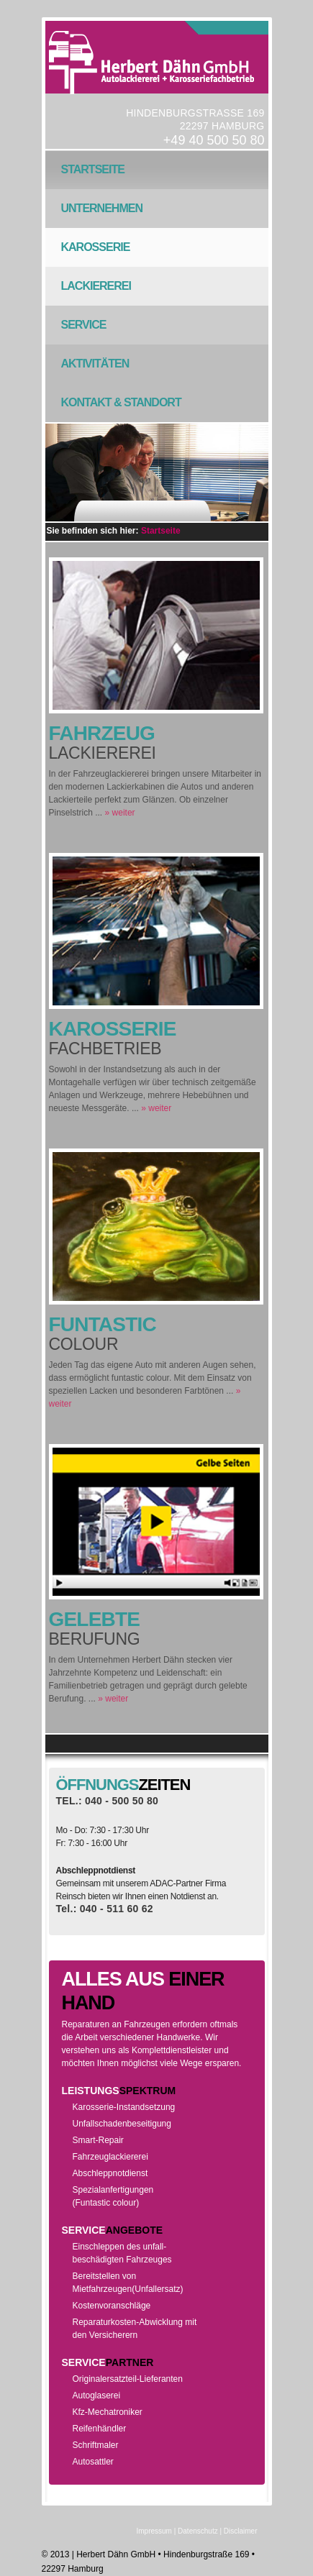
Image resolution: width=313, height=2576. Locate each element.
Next (197, 512)
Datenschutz (198, 2531)
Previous (113, 512)
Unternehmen (97, 215)
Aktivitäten (90, 370)
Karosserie (95, 247)
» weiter (120, 813)
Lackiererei (91, 293)
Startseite (92, 169)
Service (79, 331)
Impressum (153, 2531)
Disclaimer (241, 2531)
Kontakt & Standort (116, 409)
